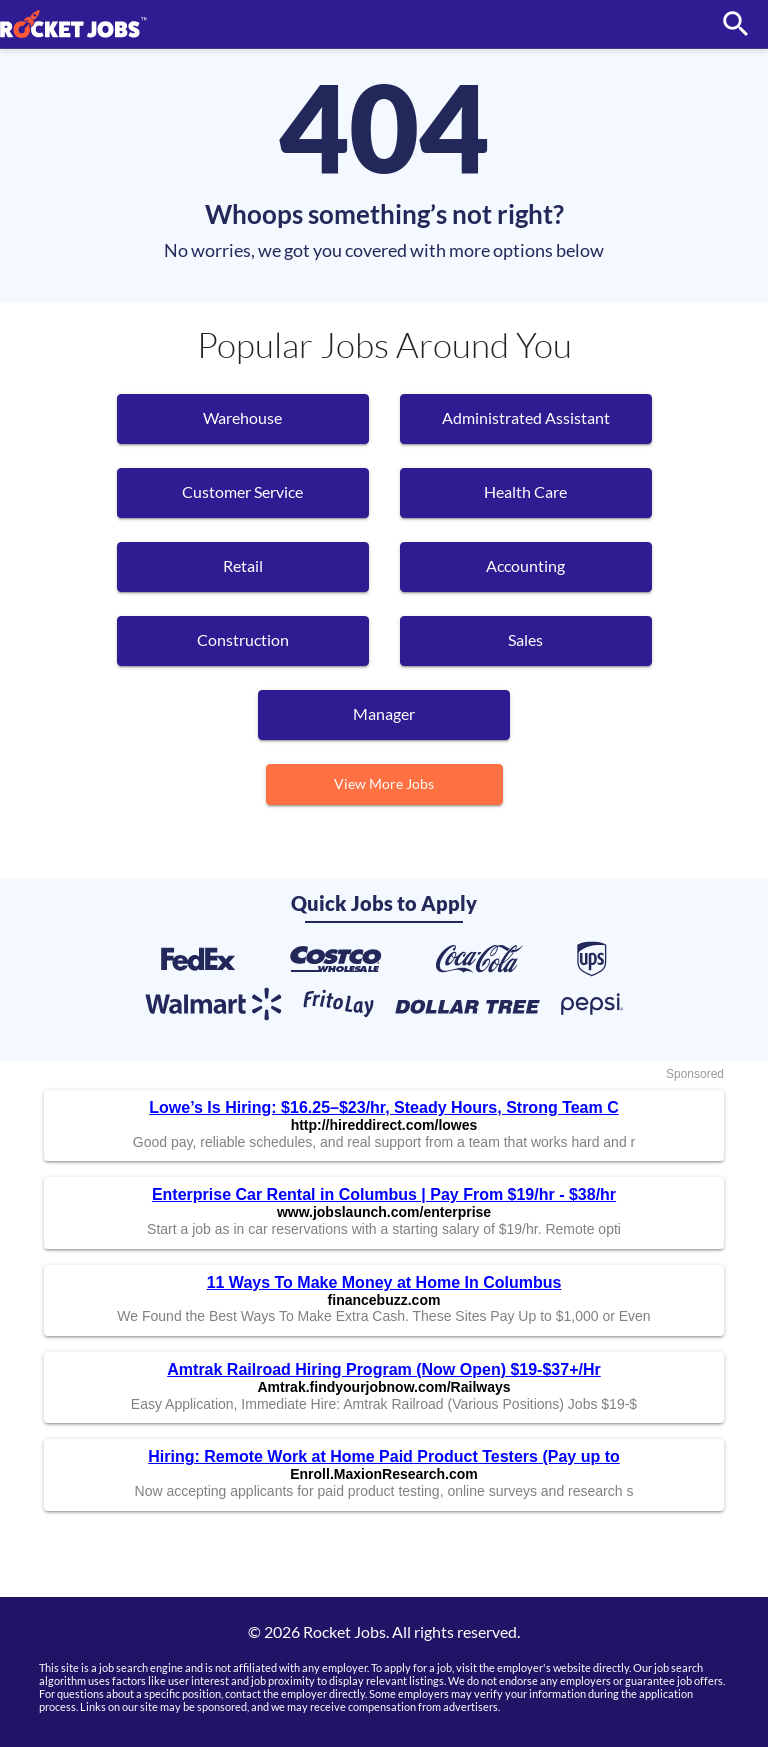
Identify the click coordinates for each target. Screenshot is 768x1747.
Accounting (525, 565)
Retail (243, 565)
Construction (243, 639)
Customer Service (242, 491)
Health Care (525, 491)
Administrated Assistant (526, 417)
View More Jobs (384, 783)
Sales (525, 639)
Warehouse (242, 417)
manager (384, 713)
